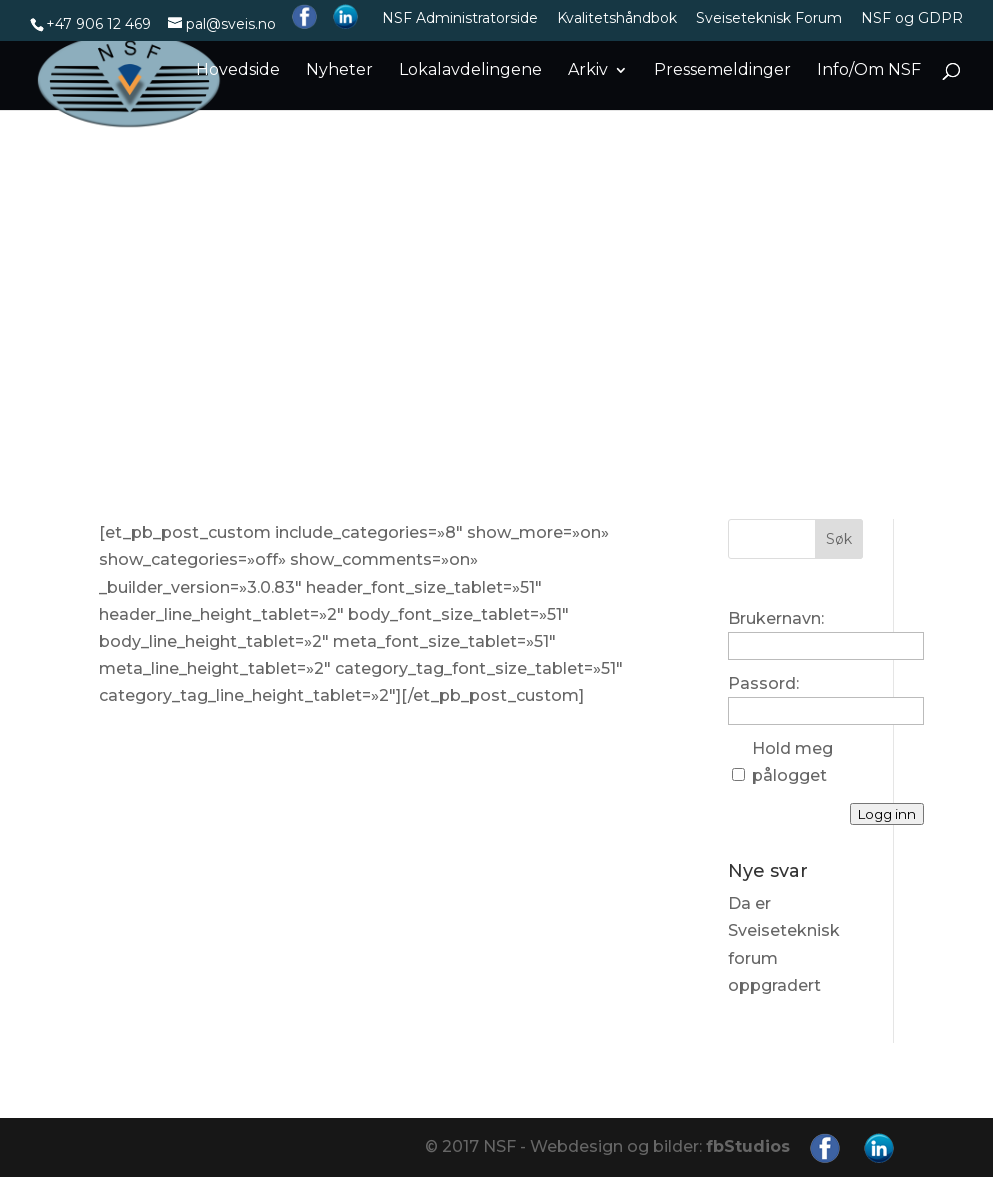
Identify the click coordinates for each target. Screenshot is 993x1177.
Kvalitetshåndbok (617, 19)
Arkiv (588, 71)
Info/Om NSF (869, 71)
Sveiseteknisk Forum (769, 19)
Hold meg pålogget (792, 762)
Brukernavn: (776, 618)
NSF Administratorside (460, 19)
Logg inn (887, 814)
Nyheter (339, 71)
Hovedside (238, 71)
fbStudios (748, 1146)
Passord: (763, 683)
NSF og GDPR (912, 19)
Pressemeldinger (722, 71)
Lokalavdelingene (470, 71)
